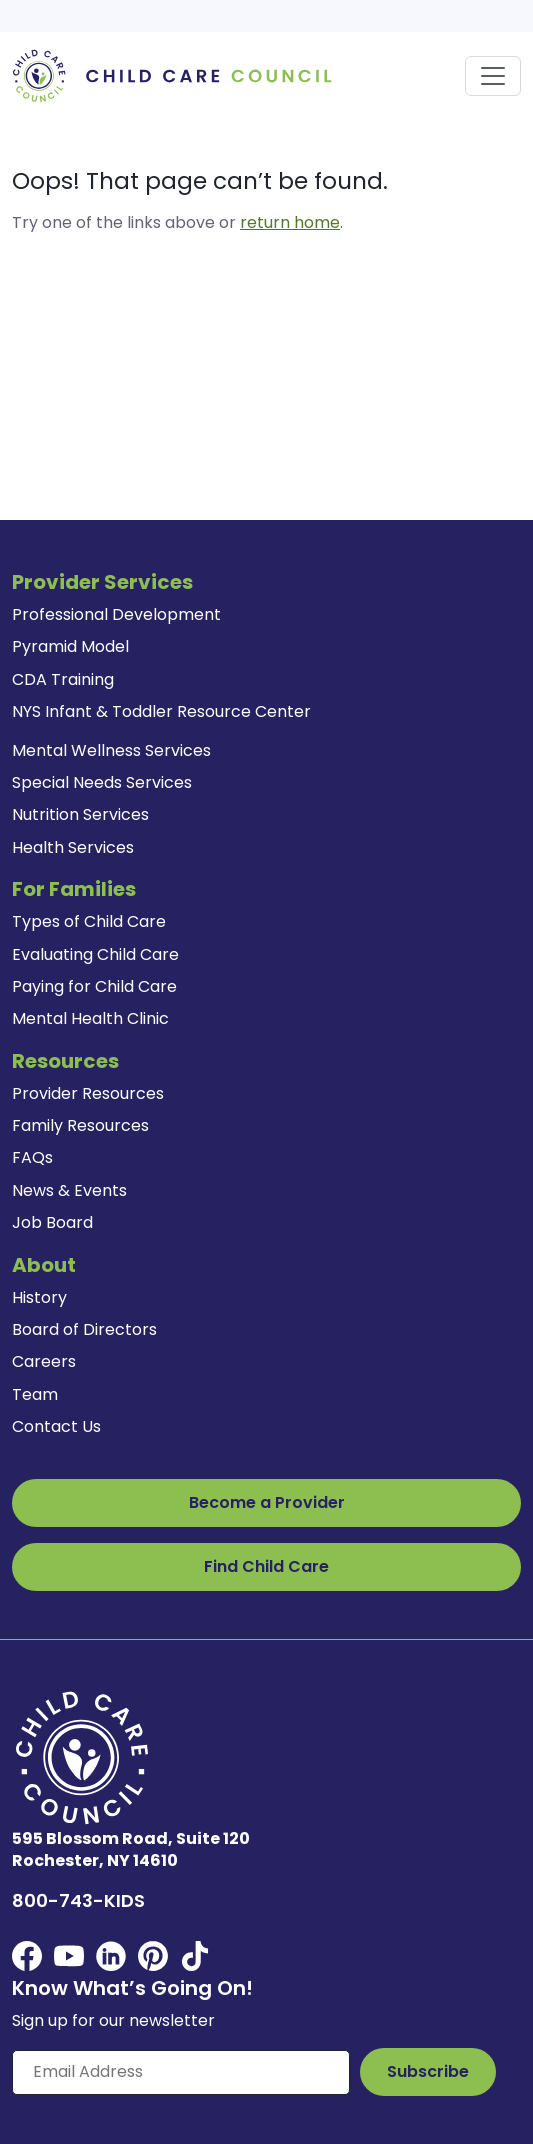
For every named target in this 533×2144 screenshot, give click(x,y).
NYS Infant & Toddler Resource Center (161, 711)
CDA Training (63, 679)
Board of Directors (84, 1329)
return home (290, 222)
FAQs (32, 1157)
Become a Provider (267, 1502)
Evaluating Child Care (95, 954)
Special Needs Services (102, 782)
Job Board (52, 1222)
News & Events (69, 1190)
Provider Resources (88, 1093)
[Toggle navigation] (493, 76)
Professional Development (116, 614)
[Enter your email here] (181, 2072)
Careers (44, 1361)
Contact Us (56, 1426)
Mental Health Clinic (90, 1018)
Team (35, 1394)
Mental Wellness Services (111, 750)
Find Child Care (266, 1566)
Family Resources (80, 1125)
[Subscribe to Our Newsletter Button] (428, 2072)
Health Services (73, 847)
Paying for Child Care (94, 986)
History (39, 1297)
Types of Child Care (89, 921)
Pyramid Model (70, 646)
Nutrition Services (80, 814)
